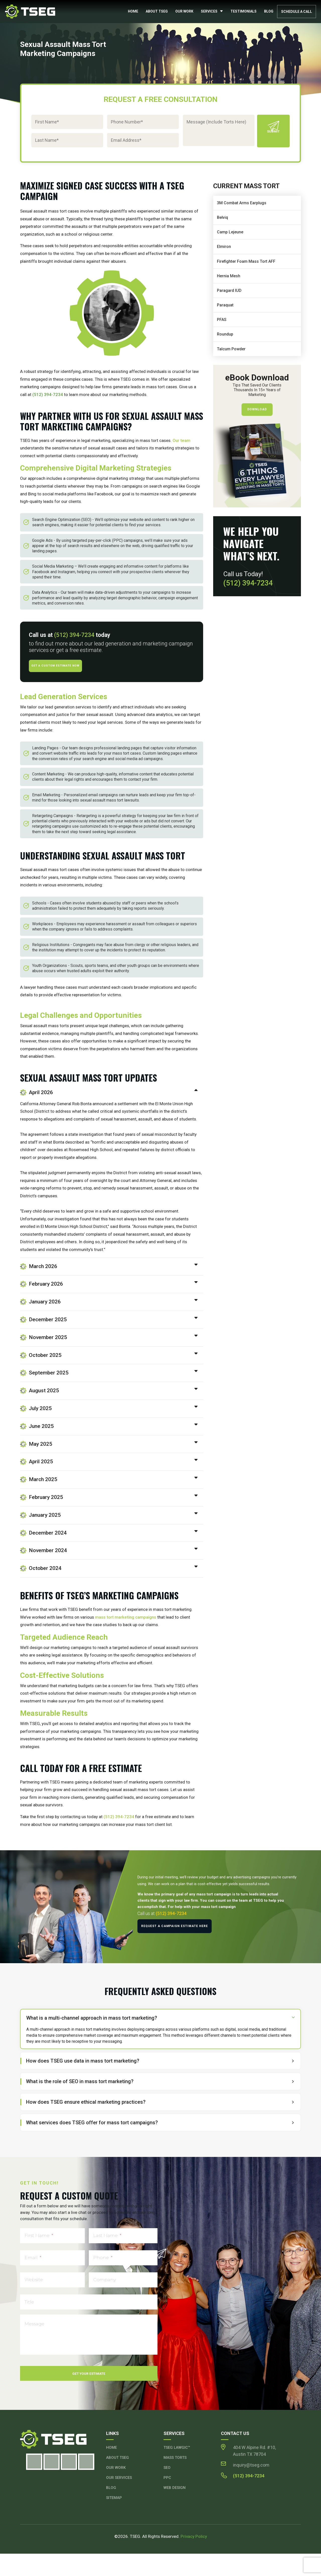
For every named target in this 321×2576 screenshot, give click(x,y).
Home (130, 11)
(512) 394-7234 (47, 394)
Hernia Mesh (228, 276)
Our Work (182, 11)
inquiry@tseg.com (251, 2487)
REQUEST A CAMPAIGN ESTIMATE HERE (185, 1930)
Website (34, 2284)
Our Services (119, 2499)
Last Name (107, 2239)
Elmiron (224, 246)
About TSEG (154, 11)
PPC (167, 2499)
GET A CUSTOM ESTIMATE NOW (68, 668)
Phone (103, 2262)
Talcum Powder (231, 349)
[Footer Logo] (60, 2461)
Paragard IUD (229, 290)
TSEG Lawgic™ (177, 2469)
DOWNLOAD (257, 410)
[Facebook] (34, 2484)
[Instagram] (51, 2484)
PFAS (221, 319)
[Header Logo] (33, 11)
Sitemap (114, 2520)
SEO (167, 2489)
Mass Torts (175, 2479)
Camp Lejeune (230, 232)
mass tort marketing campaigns (125, 1621)
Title (29, 2306)
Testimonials (241, 11)
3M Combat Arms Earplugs (241, 203)
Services (209, 11)
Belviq (222, 217)
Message (34, 2328)
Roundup (225, 334)
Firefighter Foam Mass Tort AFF (246, 261)
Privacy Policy (194, 2558)
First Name (39, 2239)
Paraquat (225, 305)
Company (104, 2284)
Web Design (175, 2509)
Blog (266, 11)
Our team (181, 440)
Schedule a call (294, 12)
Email (33, 2262)
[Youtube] (86, 2484)
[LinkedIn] (69, 2484)
